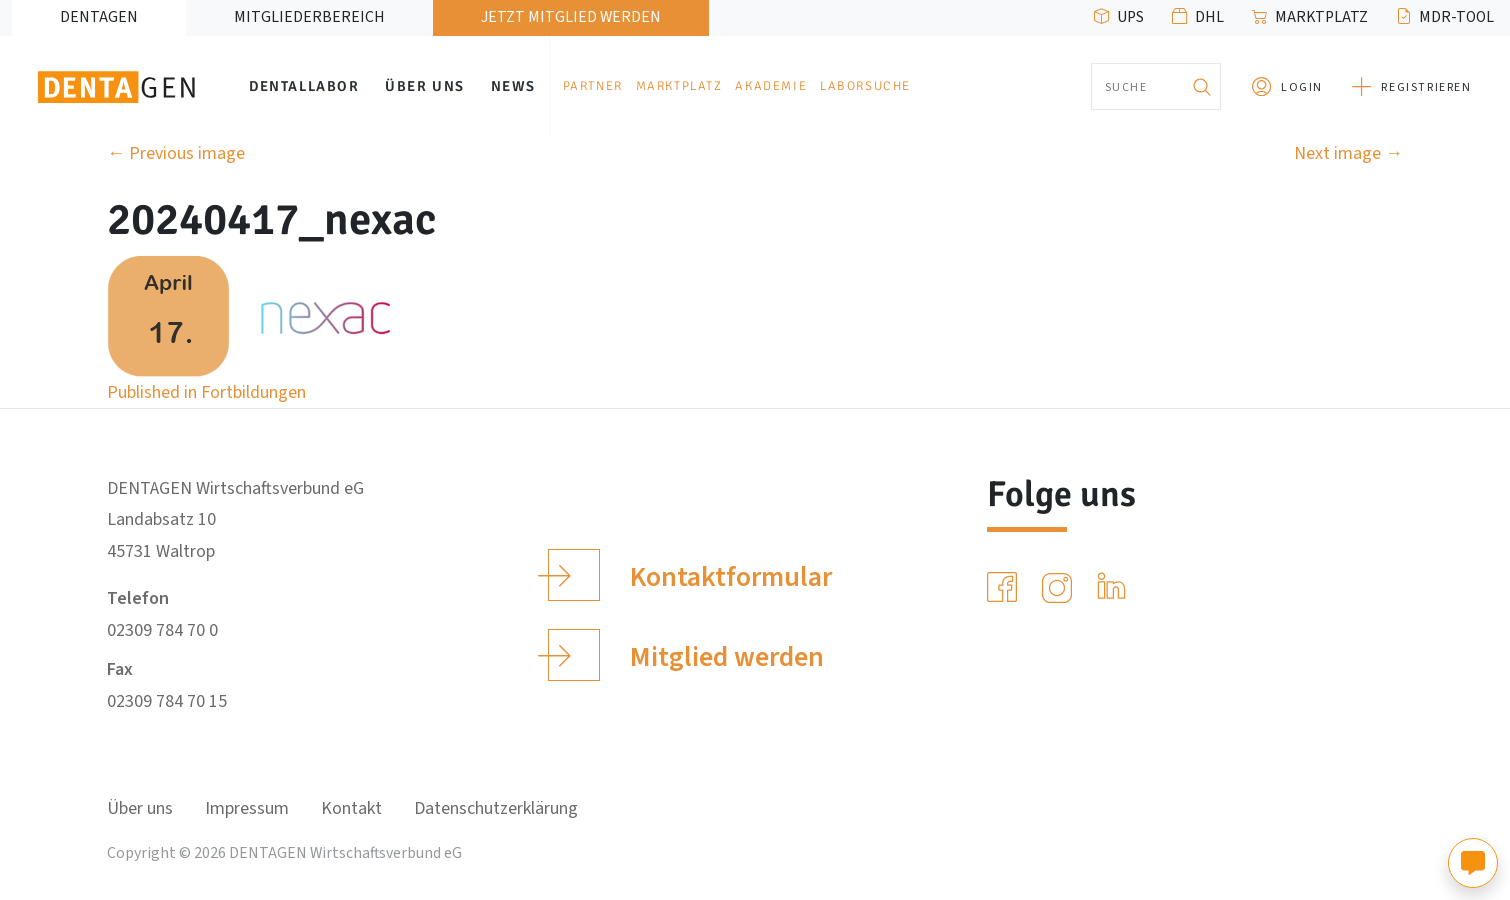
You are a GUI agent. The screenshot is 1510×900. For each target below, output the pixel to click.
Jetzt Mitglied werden (571, 17)
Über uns (425, 86)
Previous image (176, 153)
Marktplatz (1321, 17)
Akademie (771, 86)
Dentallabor (304, 86)
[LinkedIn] (1115, 588)
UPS (1130, 17)
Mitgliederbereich (309, 17)
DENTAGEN (99, 17)
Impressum (247, 808)
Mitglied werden (685, 655)
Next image (1348, 153)
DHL (1209, 17)
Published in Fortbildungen (206, 392)
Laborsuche (865, 86)
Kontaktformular (689, 575)
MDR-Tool (1456, 17)
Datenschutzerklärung (496, 808)
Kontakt (351, 808)
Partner (593, 86)
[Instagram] (1061, 588)
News (513, 86)
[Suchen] (1201, 86)
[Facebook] (1006, 588)
